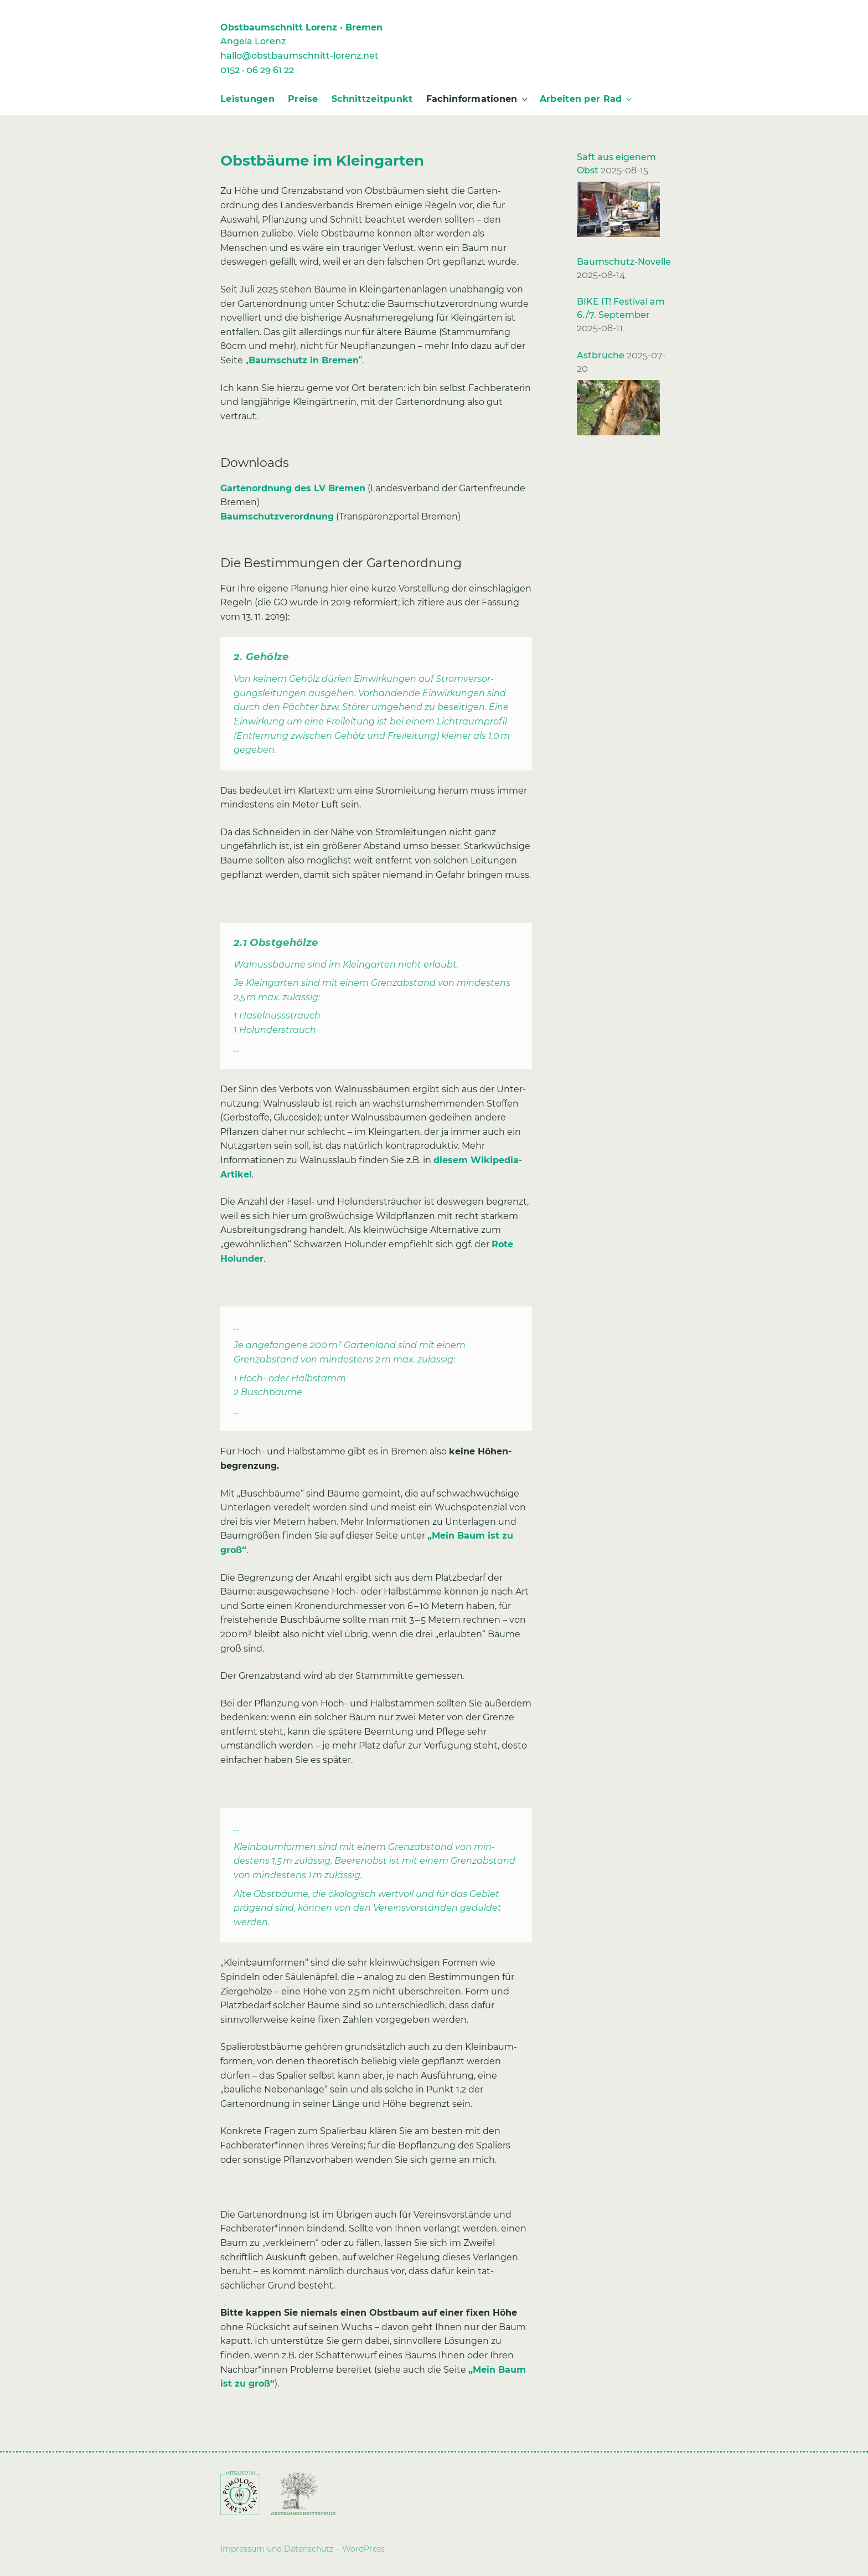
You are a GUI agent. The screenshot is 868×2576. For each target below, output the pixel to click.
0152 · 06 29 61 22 (257, 70)
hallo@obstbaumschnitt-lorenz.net (299, 55)
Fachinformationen (477, 99)
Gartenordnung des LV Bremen (292, 488)
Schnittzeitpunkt (372, 99)
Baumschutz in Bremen (304, 360)
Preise (303, 99)
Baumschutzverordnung (277, 516)
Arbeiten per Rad (586, 99)
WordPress (363, 2549)
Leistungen (247, 99)
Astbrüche (600, 355)
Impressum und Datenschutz (276, 2549)
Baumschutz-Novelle (624, 261)
